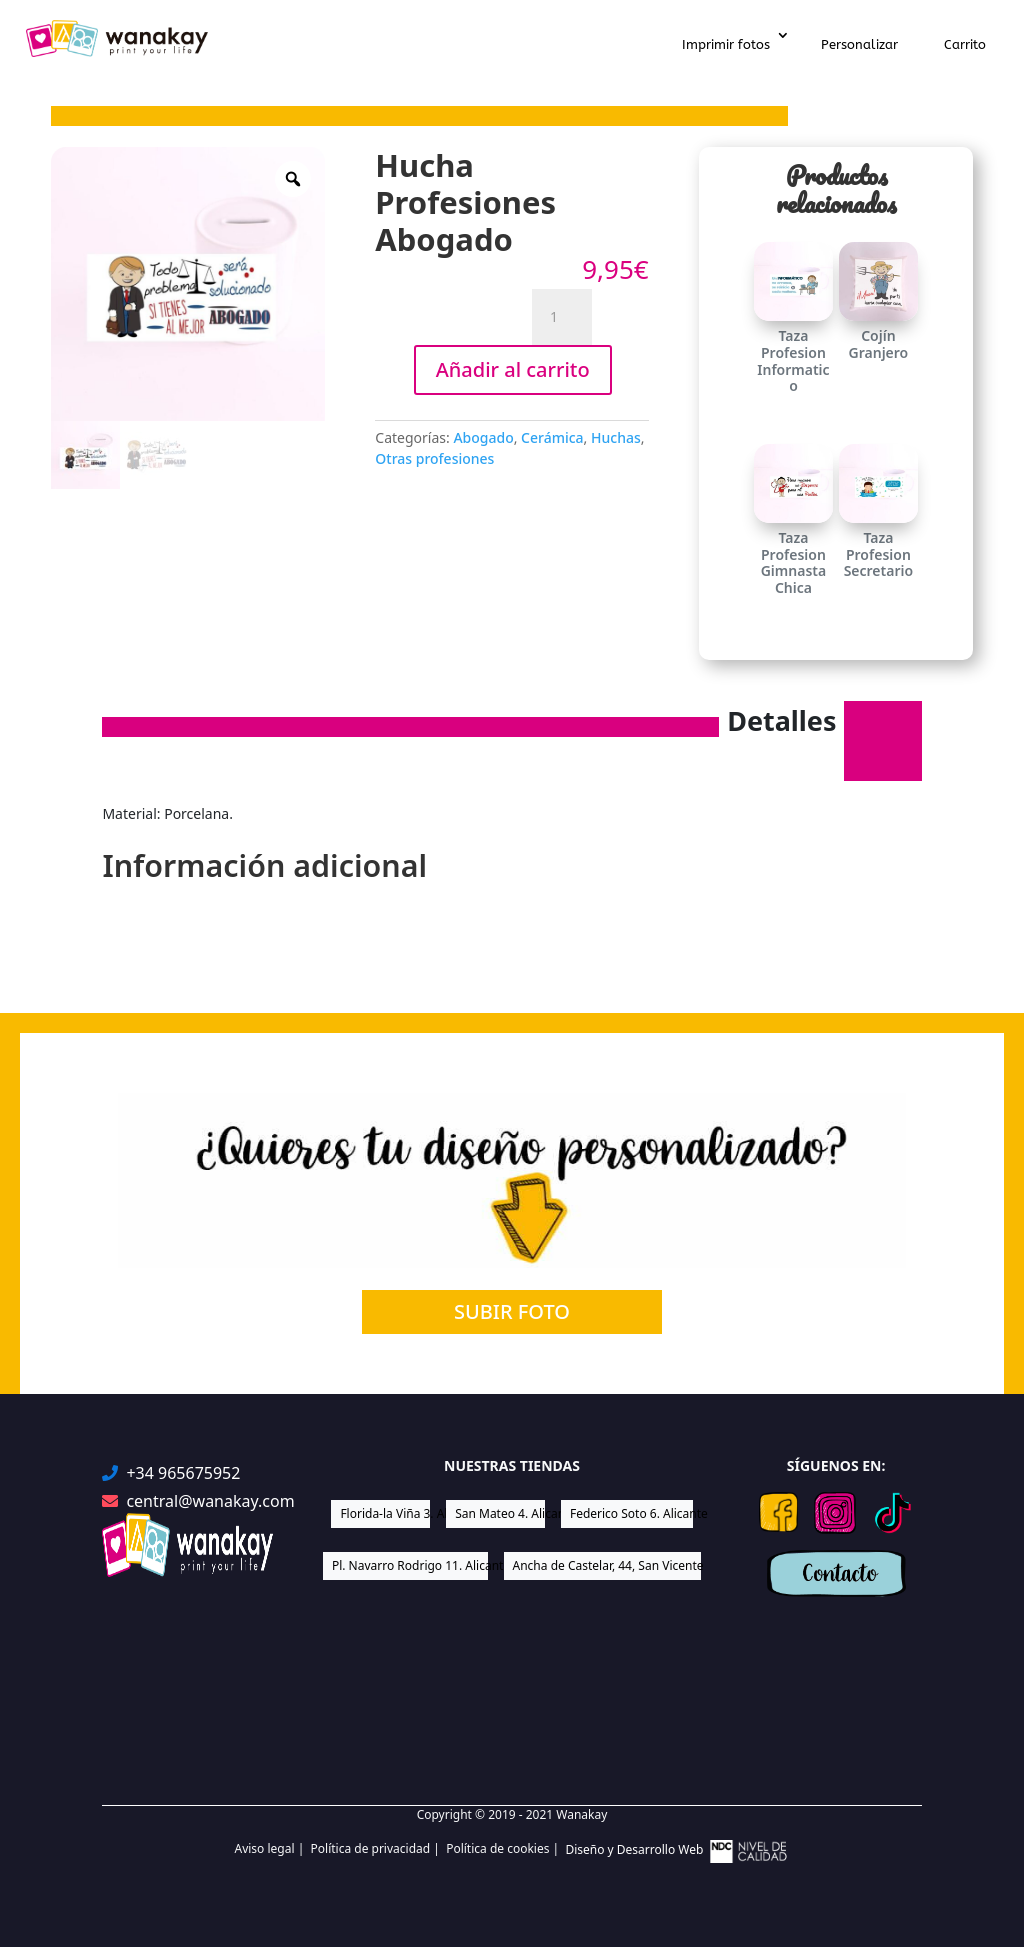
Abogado (483, 437)
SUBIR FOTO (512, 1311)
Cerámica (552, 437)
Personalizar (859, 44)
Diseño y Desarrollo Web (677, 1851)
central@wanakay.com (210, 1501)
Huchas (616, 437)
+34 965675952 (183, 1473)
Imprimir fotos (726, 44)
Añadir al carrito (513, 369)
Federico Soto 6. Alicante (631, 1513)
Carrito (965, 44)
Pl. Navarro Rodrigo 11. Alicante (410, 1565)
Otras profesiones (434, 458)
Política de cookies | (505, 1848)
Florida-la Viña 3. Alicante (385, 1513)
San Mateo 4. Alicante (500, 1513)
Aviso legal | (272, 1848)
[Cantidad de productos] (562, 317)
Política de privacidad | (379, 1848)
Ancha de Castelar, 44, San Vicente (607, 1565)
